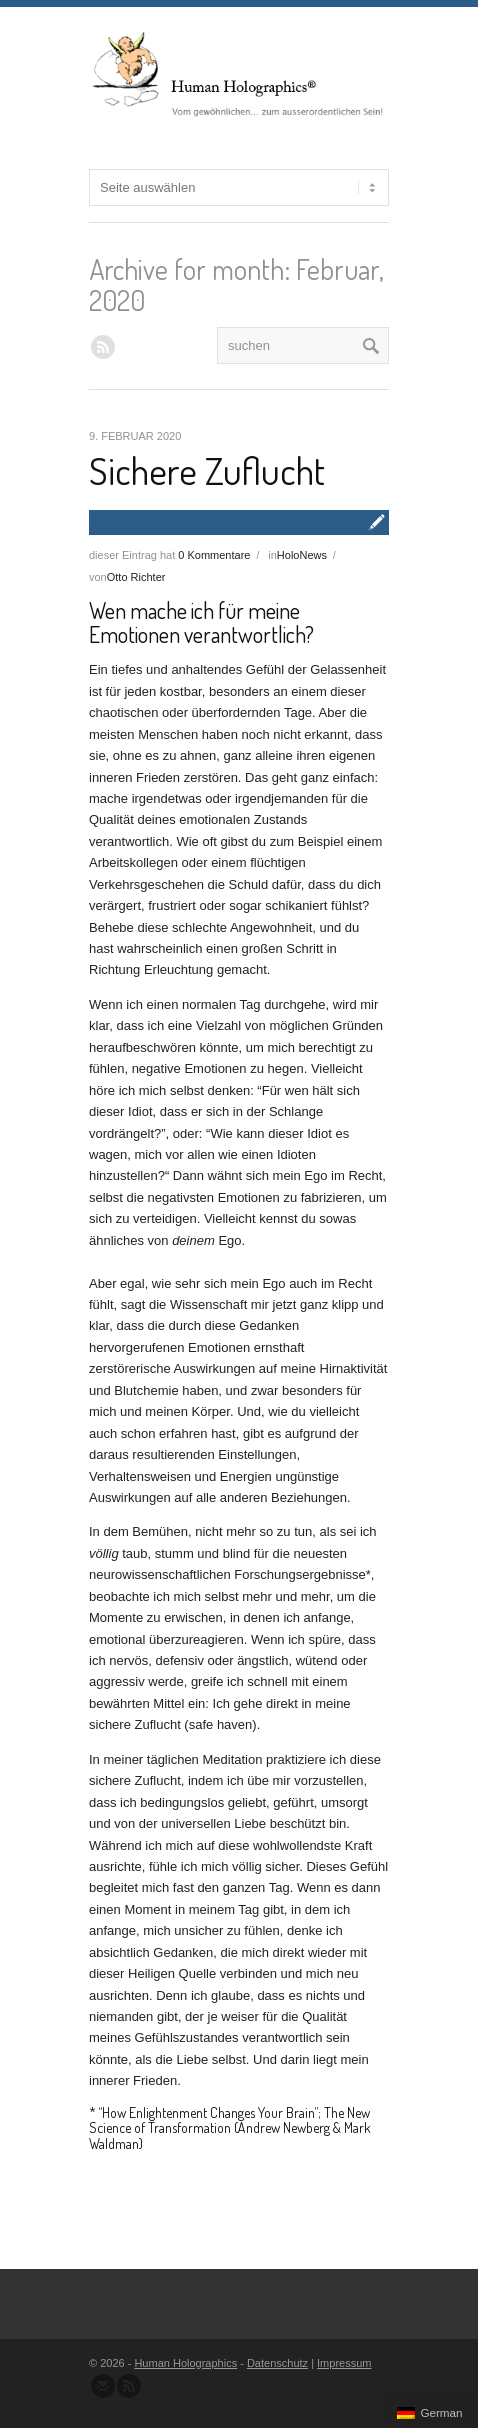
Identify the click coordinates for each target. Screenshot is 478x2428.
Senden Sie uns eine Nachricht (103, 2386)
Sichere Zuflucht (207, 470)
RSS (103, 347)
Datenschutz (277, 2363)
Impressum (344, 2363)
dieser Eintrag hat (169, 555)
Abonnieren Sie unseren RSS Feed (129, 2386)
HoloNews (302, 555)
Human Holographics (185, 2363)
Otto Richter (136, 577)
